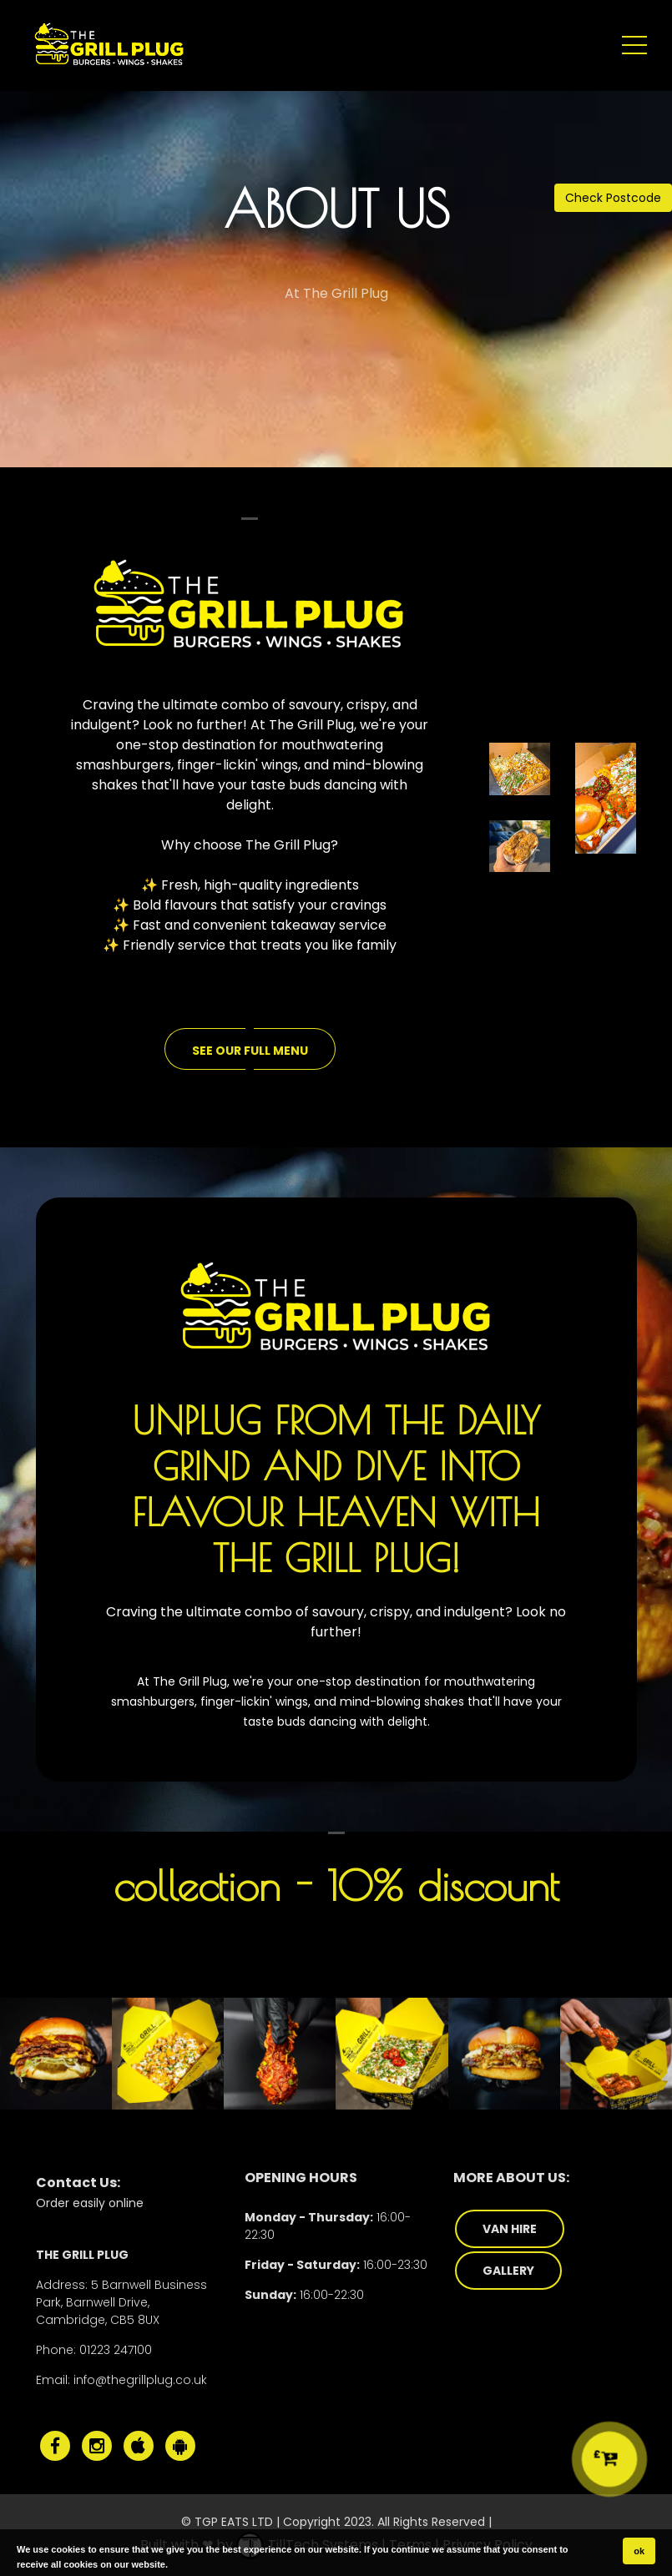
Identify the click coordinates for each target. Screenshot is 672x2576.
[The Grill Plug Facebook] (55, 2446)
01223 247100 (115, 2350)
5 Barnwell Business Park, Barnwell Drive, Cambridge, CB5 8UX (121, 2302)
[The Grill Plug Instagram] (97, 2446)
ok (639, 2551)
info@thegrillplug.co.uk (140, 2380)
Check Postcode (613, 197)
